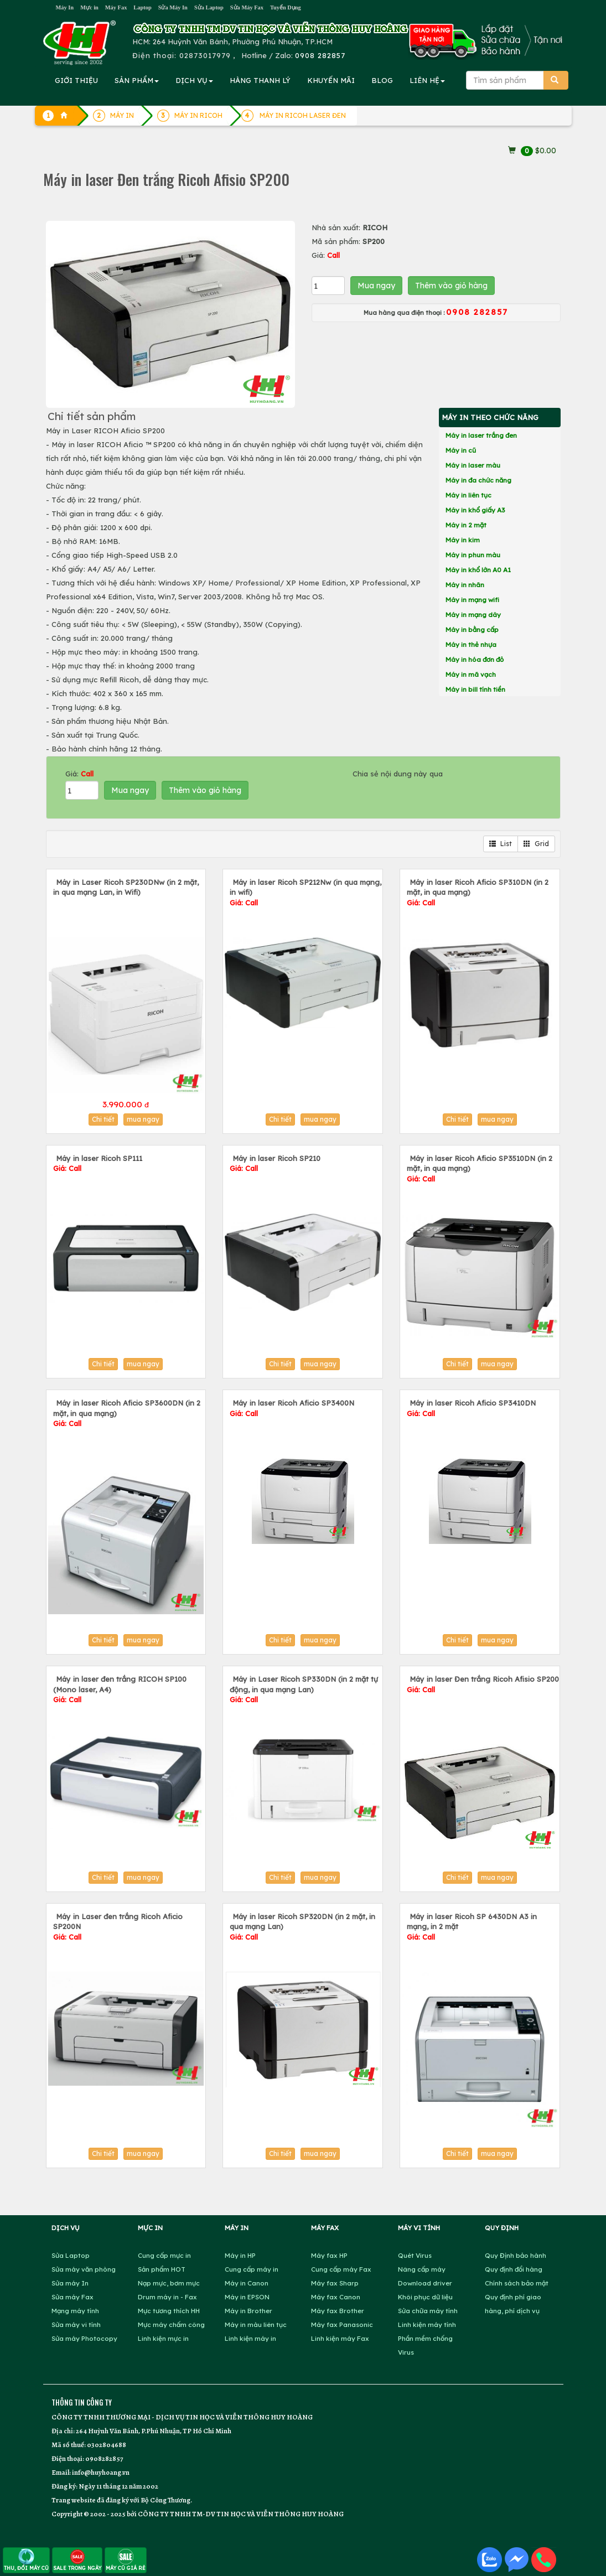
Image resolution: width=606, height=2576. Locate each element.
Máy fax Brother (337, 2311)
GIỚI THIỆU (76, 80)
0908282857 (104, 2458)
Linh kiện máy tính (427, 2324)
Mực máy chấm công (171, 2324)
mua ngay (143, 1119)
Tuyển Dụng (285, 7)
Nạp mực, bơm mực (169, 2283)
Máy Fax (116, 7)
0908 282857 (320, 55)
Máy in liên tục (468, 495)
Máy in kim (463, 540)
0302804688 (106, 2444)
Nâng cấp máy (422, 2269)
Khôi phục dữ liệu (425, 2297)
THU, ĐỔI (26, 2559)
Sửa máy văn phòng (83, 2269)
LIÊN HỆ (427, 80)
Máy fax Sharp (335, 2283)
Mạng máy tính (75, 2311)
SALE (77, 2559)
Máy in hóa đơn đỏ (475, 659)
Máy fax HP (329, 2255)
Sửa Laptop (209, 7)
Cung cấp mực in (164, 2255)
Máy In (65, 7)
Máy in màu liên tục (256, 2324)
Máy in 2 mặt (466, 525)
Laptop (142, 7)
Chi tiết (103, 1119)
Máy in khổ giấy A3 (475, 510)
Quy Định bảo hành (515, 2255)
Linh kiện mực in (163, 2338)
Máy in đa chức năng (478, 480)
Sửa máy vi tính (76, 2324)
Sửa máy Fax (72, 2297)
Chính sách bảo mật (516, 2283)
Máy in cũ (461, 450)
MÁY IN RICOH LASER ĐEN (303, 115)
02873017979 (205, 55)
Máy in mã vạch (471, 674)
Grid (536, 843)
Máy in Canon (246, 2283)
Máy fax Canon (335, 2297)
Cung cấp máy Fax (341, 2269)
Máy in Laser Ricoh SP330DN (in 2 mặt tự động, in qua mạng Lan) (304, 1689)
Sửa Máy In (173, 7)
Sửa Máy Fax (246, 7)
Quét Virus (415, 2255)
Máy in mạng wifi (472, 599)
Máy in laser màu (473, 465)
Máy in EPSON (247, 2297)
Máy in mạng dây (473, 614)
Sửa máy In (70, 2283)
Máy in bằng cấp (472, 629)
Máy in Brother (248, 2311)
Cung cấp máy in (251, 2269)
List (500, 843)
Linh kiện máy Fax (340, 2338)
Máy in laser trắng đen (481, 435)
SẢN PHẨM (137, 80)
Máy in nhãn (465, 584)
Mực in (89, 7)
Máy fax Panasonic (342, 2324)
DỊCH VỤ (194, 80)
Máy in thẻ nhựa (471, 644)
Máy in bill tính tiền (475, 689)
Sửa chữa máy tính (428, 2311)
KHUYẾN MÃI (331, 80)
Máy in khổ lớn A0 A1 (478, 570)
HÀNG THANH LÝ (260, 80)
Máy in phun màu (473, 555)
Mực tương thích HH (169, 2311)
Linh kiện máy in (250, 2338)
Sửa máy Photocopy (84, 2338)
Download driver (425, 2283)
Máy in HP (240, 2255)
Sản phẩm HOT (161, 2269)
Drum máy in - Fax (167, 2297)
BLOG (382, 80)
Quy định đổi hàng (513, 2269)
